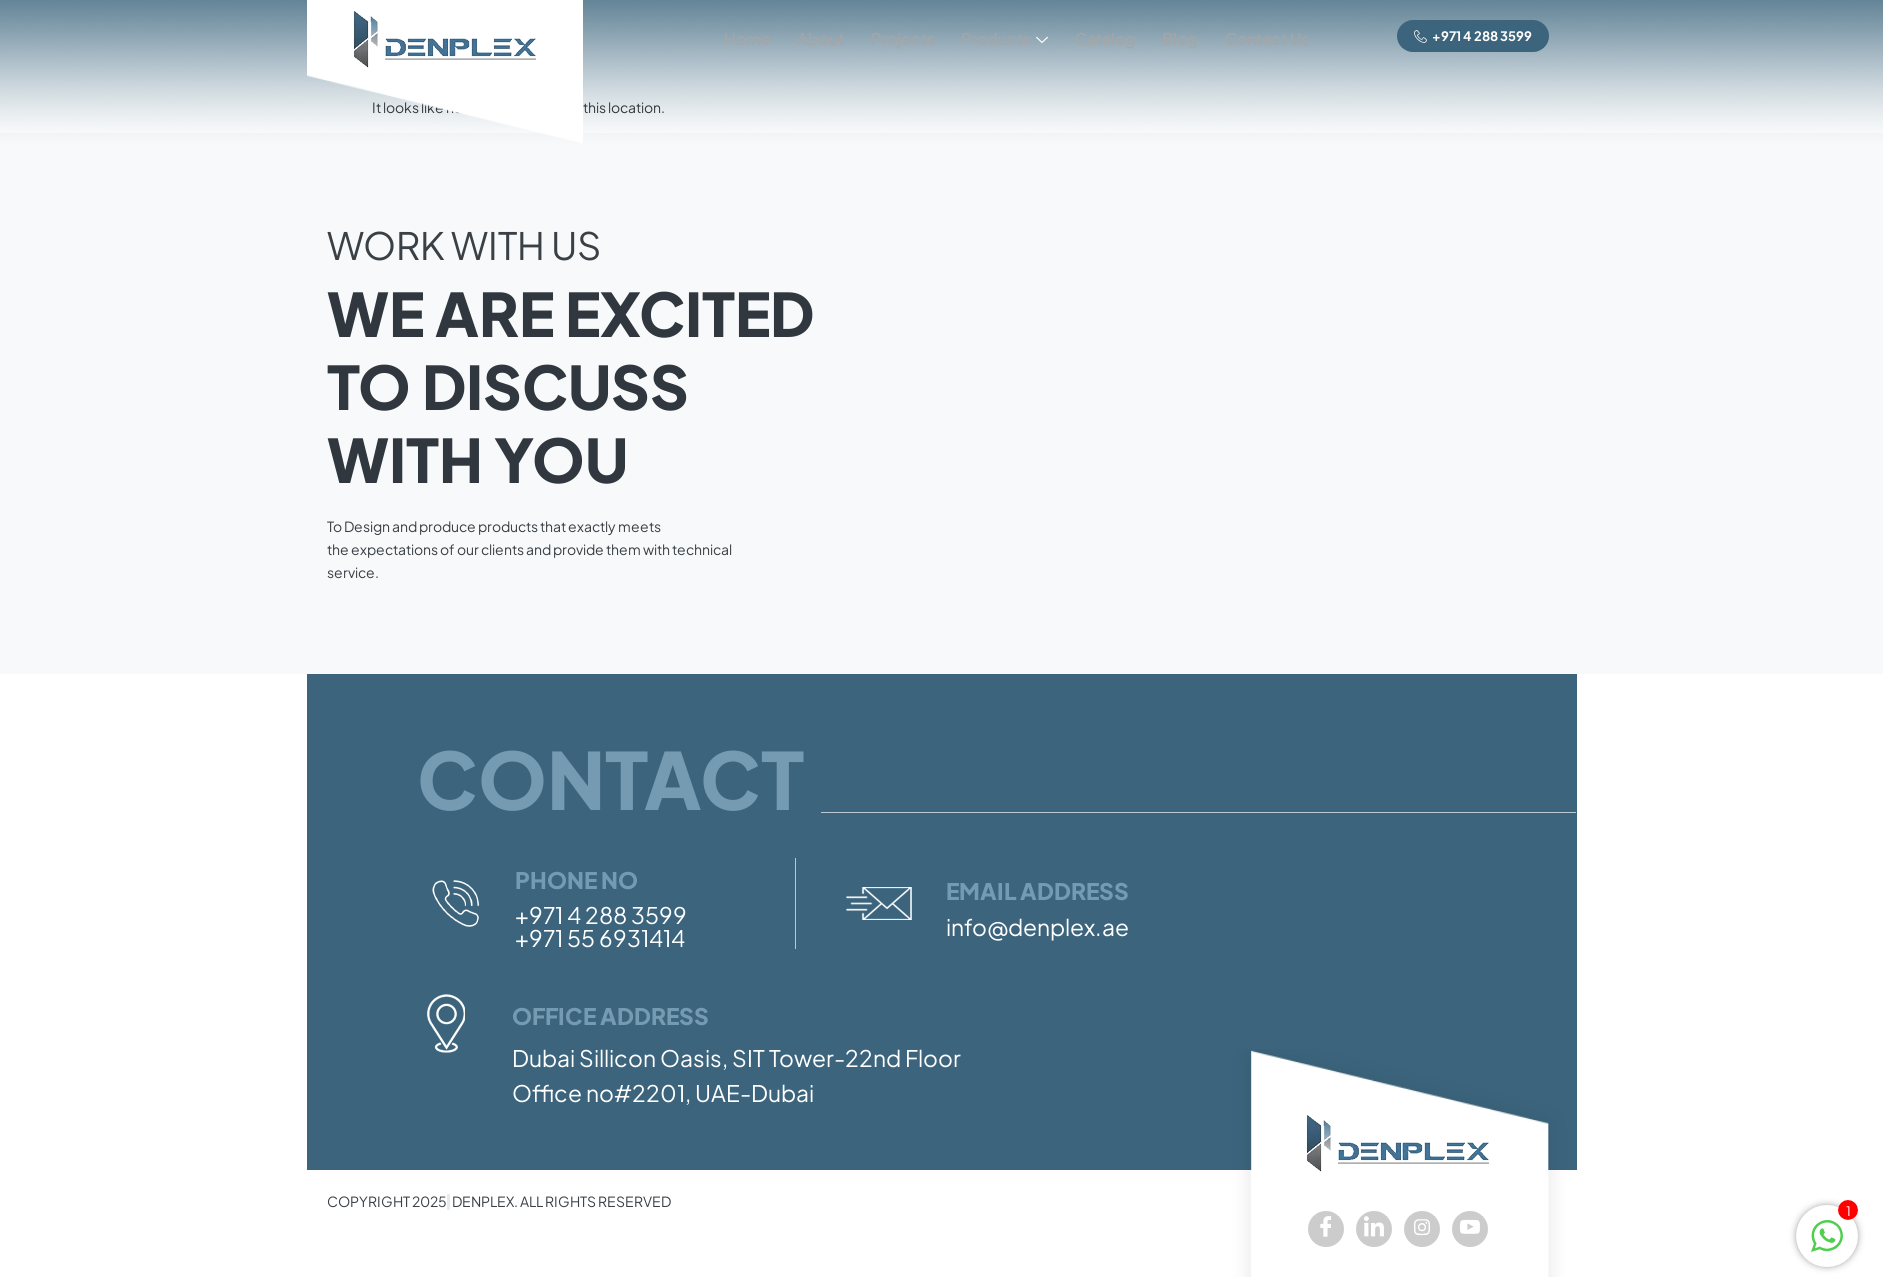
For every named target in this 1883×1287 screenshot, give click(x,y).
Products (992, 38)
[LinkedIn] (1374, 1229)
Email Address (1037, 890)
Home (724, 36)
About (801, 36)
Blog (1175, 36)
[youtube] (1470, 1229)
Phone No (576, 879)
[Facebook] (1326, 1229)
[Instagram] (1422, 1229)
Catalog (1096, 36)
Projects (887, 36)
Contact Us (1265, 36)
